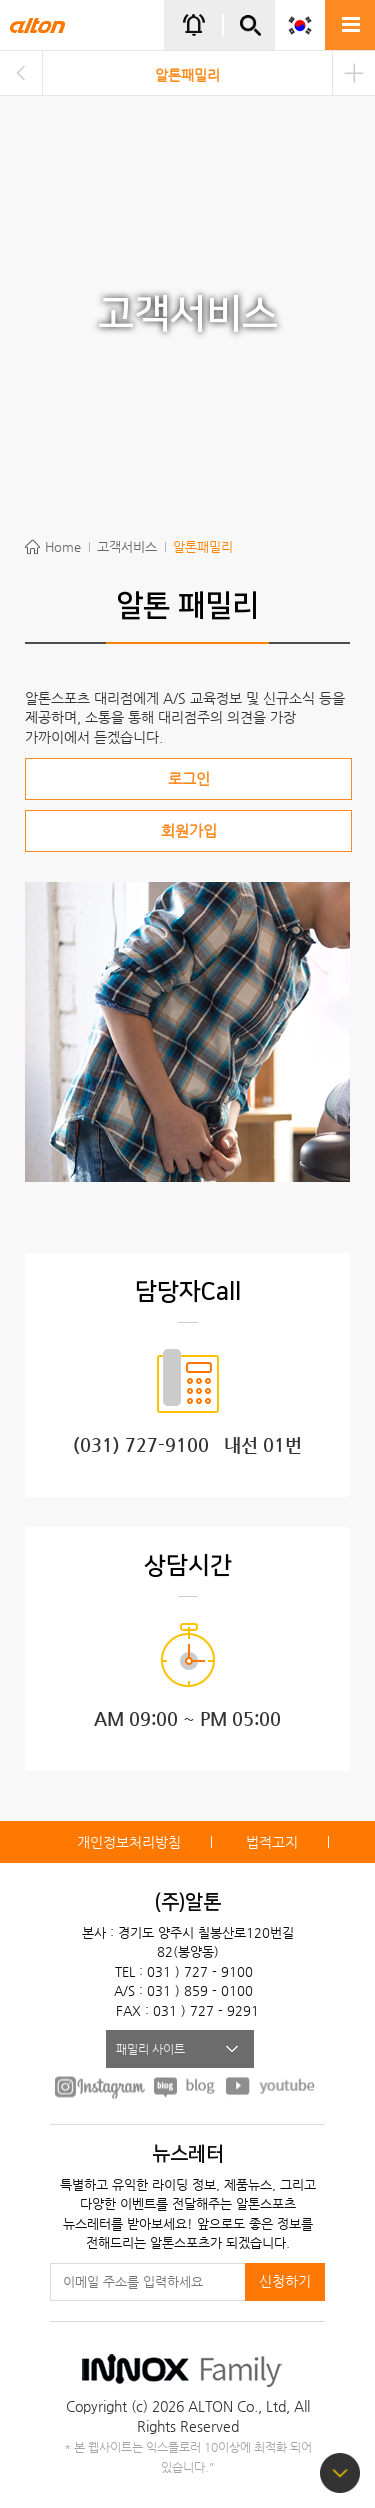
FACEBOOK (100, 2086)
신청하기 (285, 2281)
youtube (271, 2086)
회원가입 (189, 830)
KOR (300, 25)
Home (63, 546)
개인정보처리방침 (129, 1842)
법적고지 (272, 1842)
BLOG (185, 2086)
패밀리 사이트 (150, 2049)
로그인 (189, 778)
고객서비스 (127, 546)
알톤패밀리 (187, 75)
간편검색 (250, 33)
